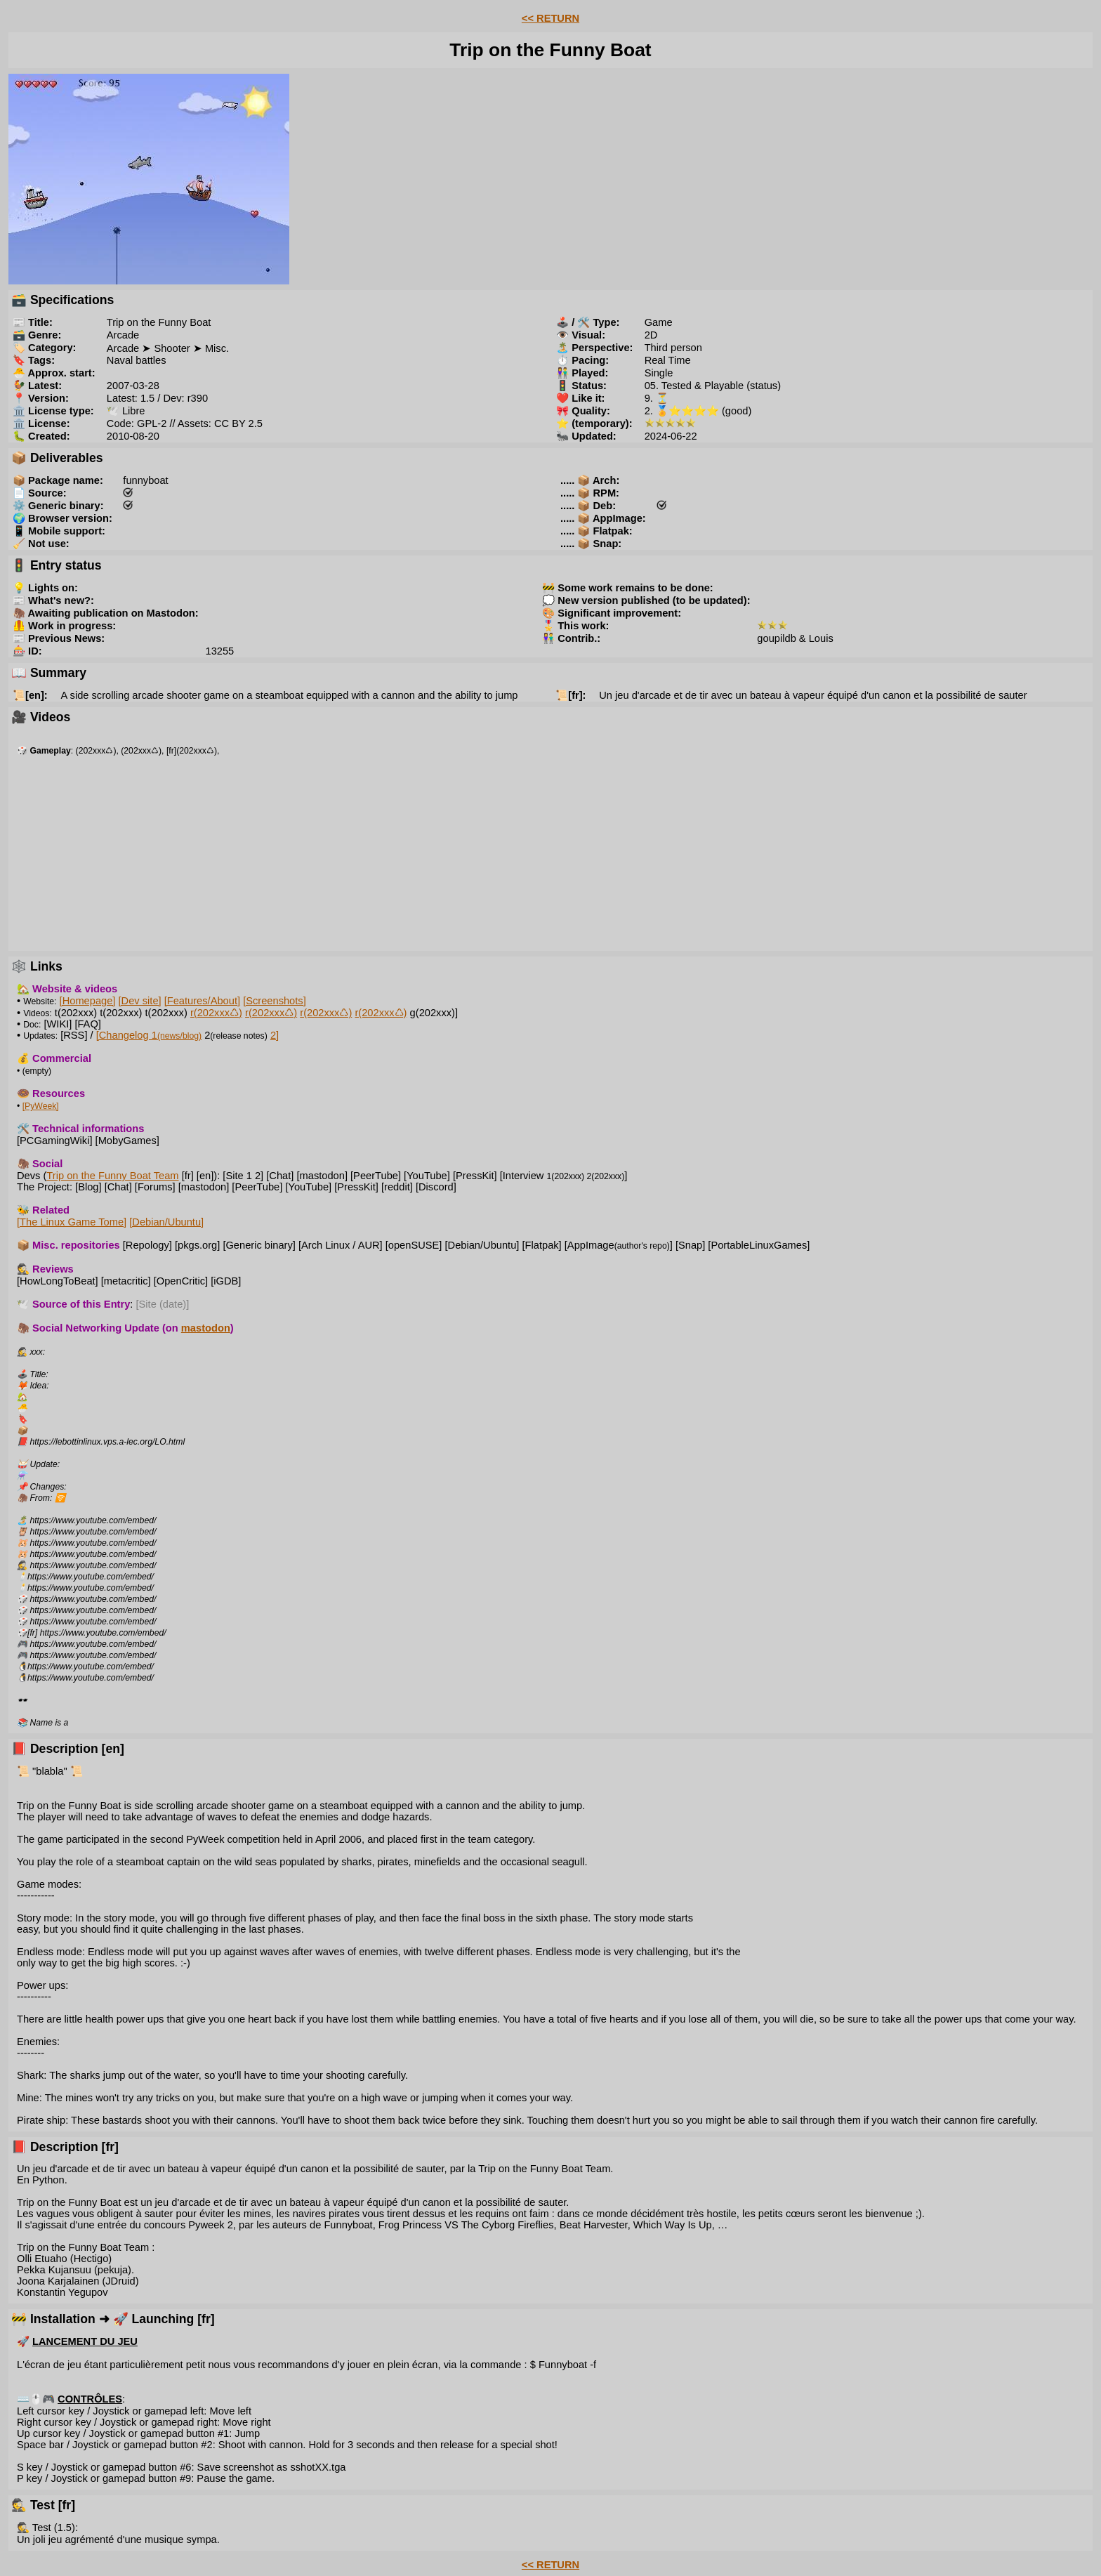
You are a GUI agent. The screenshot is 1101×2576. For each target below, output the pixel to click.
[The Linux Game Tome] (71, 1222)
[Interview (542, 1175)
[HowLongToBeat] (57, 1281)
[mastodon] (322, 1175)
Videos (36, 1013)
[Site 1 (237, 1175)
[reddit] (397, 1186)
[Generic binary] (259, 1245)
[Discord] (436, 1186)
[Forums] (155, 1186)
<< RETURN (550, 18)
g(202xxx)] (434, 1012)
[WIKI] (58, 1024)
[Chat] (280, 1175)
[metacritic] (126, 1281)
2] (274, 1035)
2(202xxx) (606, 1176)
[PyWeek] (40, 1106)
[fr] (188, 1175)
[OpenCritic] (181, 1281)
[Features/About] (202, 1000)
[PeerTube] (375, 1175)
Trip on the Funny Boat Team (112, 1175)
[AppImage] (619, 1245)
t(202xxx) (76, 1012)
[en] (205, 1175)
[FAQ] (87, 1024)
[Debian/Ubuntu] (166, 1222)
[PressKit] (475, 1175)
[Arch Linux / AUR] (340, 1245)
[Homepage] (88, 1000)
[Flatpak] (541, 1245)
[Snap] (690, 1245)
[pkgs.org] (197, 1245)
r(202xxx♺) (216, 1012)
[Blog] (88, 1186)
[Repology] (147, 1245)
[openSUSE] (413, 1245)
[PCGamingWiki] (55, 1140)
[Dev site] (140, 1000)
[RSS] (73, 1035)
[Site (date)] (163, 1304)
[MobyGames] (127, 1140)
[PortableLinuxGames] (759, 1245)
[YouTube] (427, 1175)
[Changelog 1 (149, 1035)
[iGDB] (226, 1281)
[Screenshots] (274, 1000)
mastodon (205, 1328)
